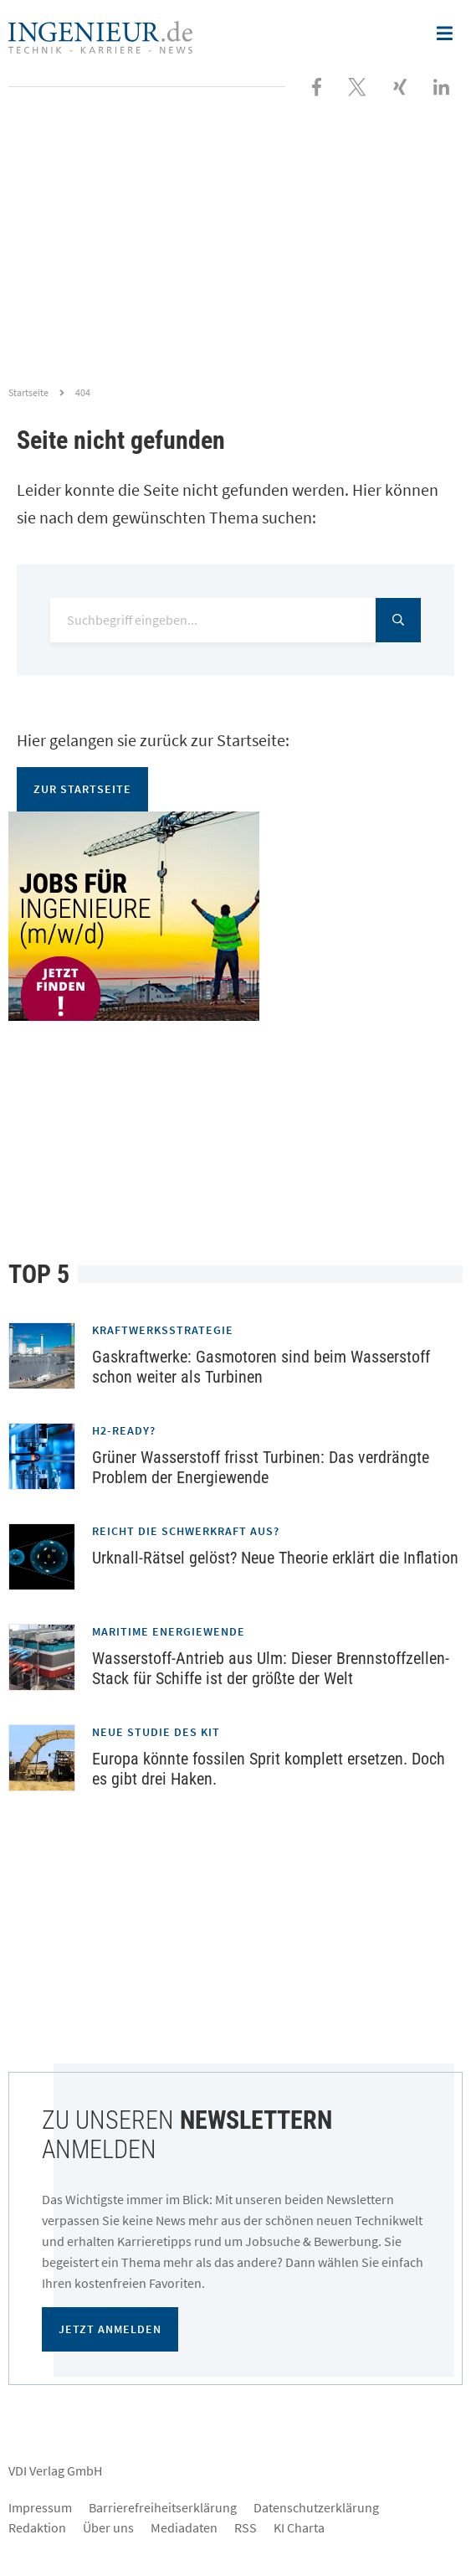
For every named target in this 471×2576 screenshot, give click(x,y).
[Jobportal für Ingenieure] (235, 916)
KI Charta (299, 2527)
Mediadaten (184, 2527)
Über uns (108, 2527)
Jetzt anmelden (110, 2328)
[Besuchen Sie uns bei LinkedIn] (441, 85)
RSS (245, 2527)
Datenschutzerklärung (316, 2507)
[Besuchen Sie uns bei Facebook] (316, 85)
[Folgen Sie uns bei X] (357, 85)
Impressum (40, 2507)
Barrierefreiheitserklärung (163, 2507)
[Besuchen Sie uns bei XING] (400, 85)
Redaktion (37, 2527)
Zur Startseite (82, 788)
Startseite (28, 392)
